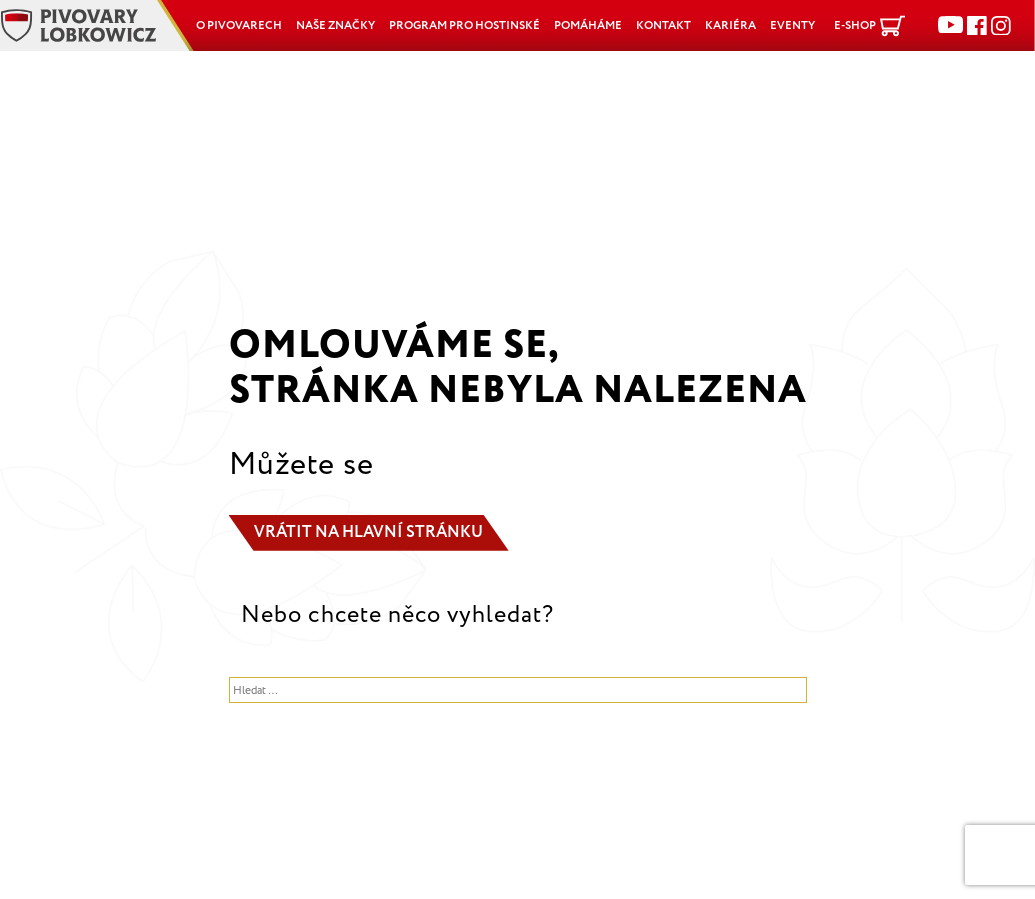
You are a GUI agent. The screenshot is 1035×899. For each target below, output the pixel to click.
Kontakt (663, 25)
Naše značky (335, 25)
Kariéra (730, 25)
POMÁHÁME (588, 25)
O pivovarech (239, 25)
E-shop (855, 25)
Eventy (792, 25)
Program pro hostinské (464, 25)
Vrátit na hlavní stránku (368, 532)
